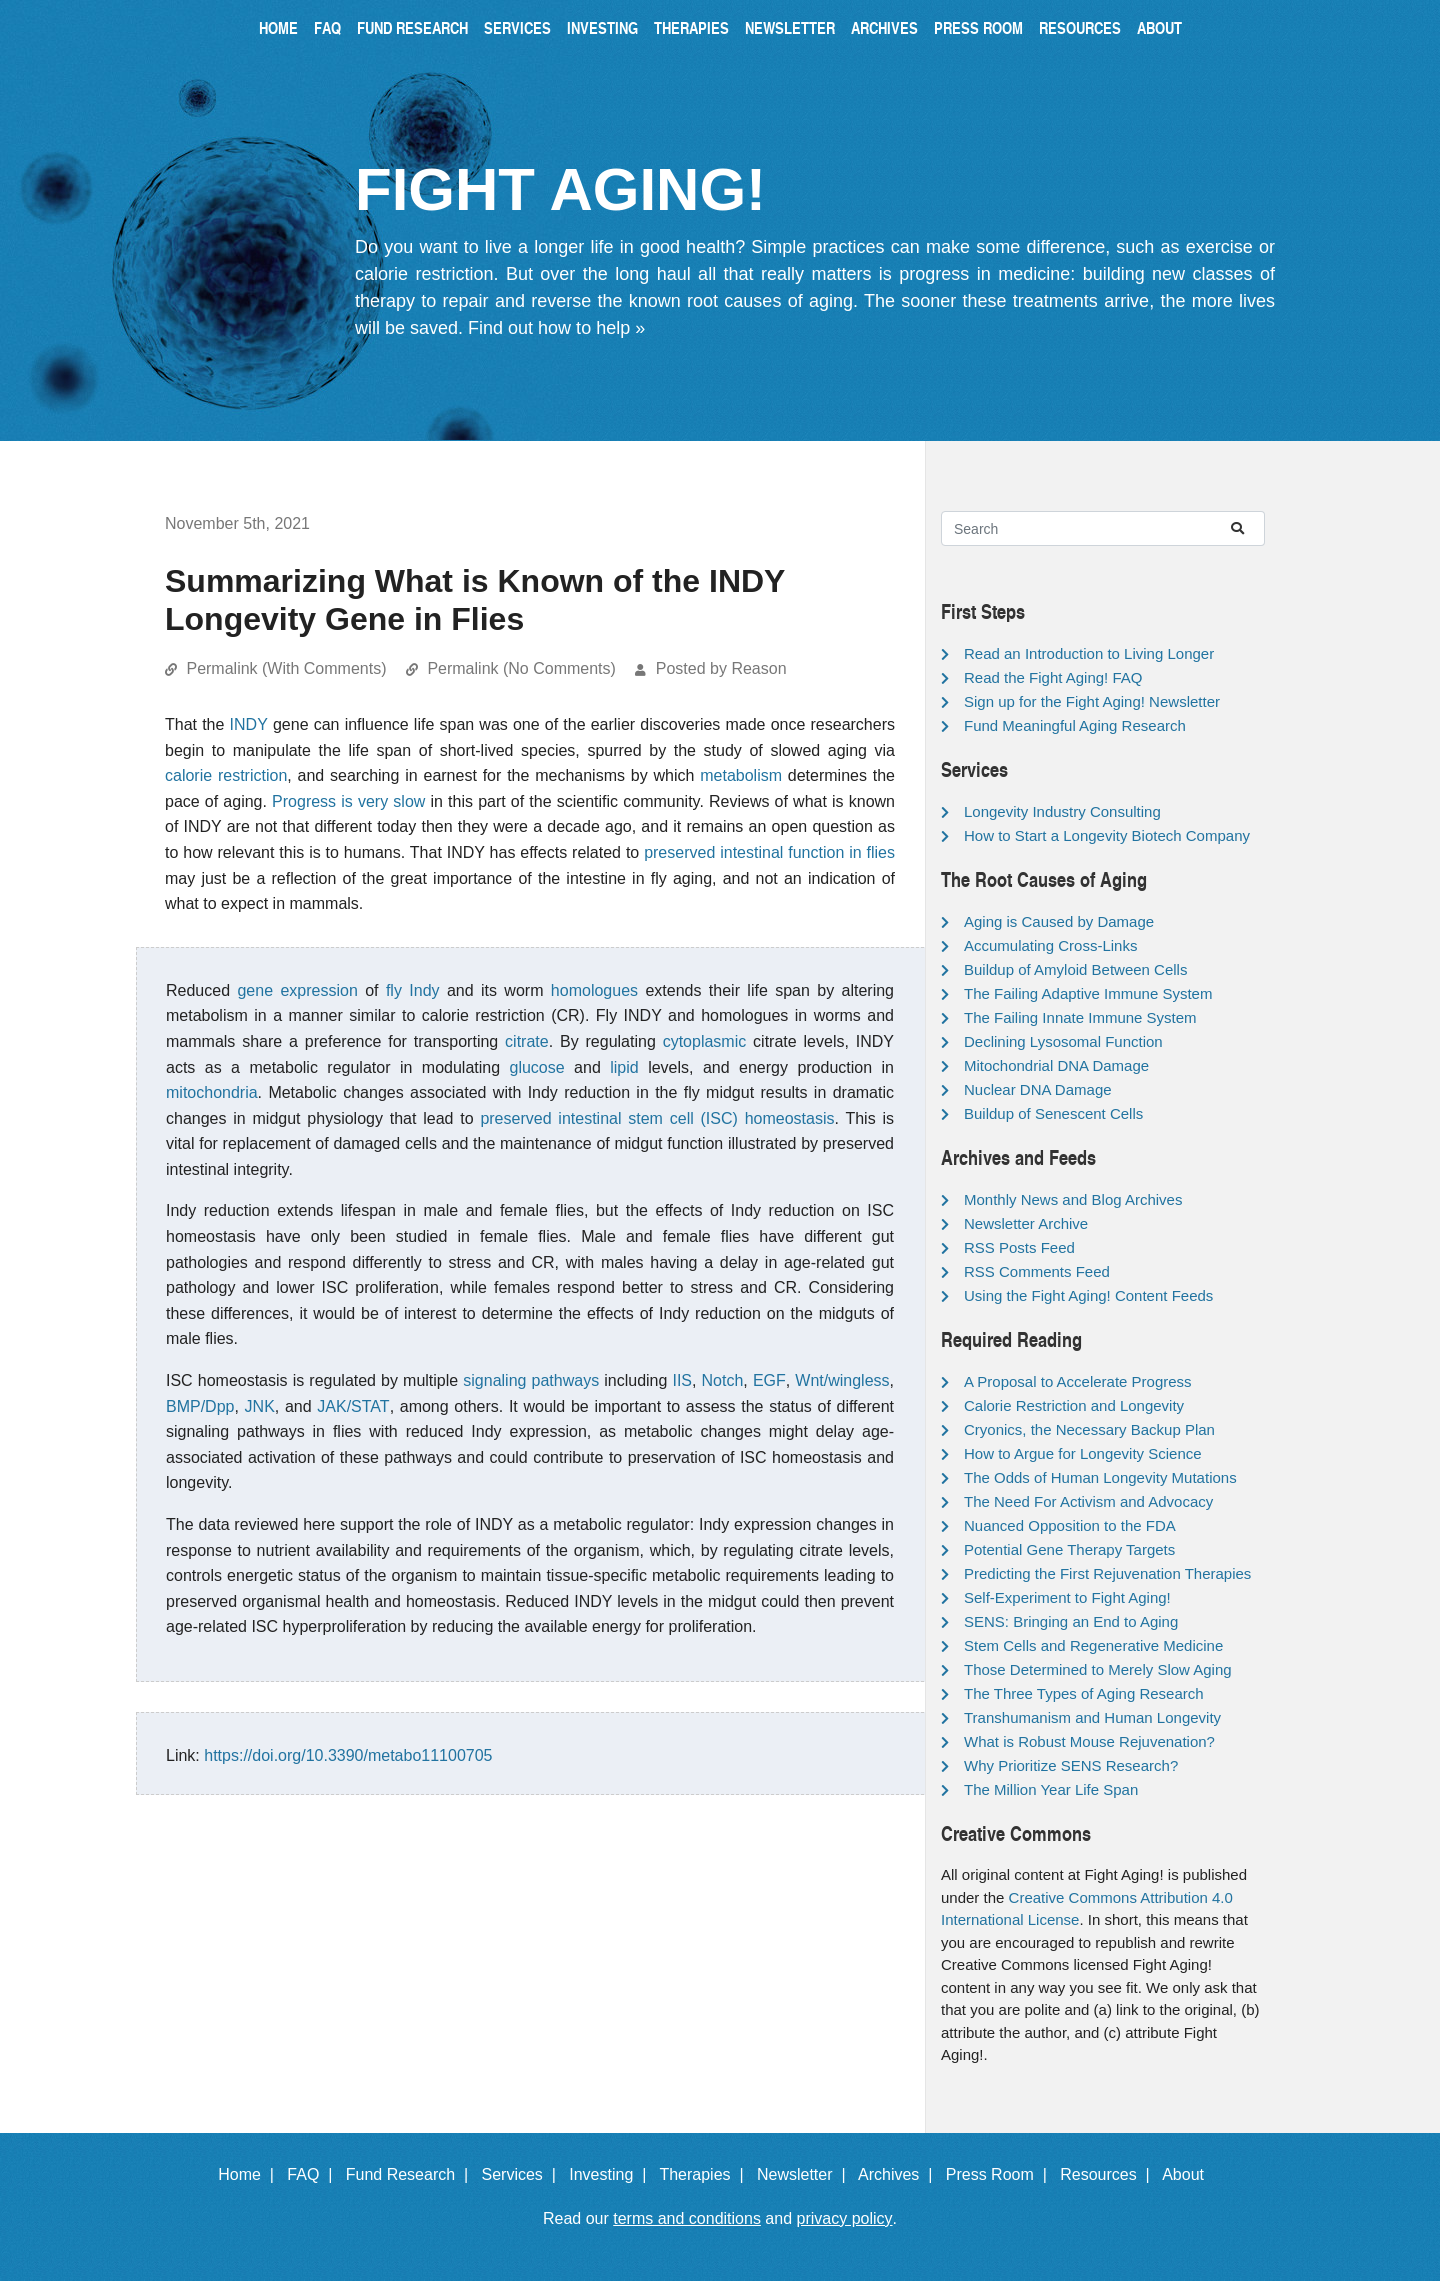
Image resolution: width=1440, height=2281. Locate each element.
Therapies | (705, 2174)
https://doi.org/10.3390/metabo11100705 (348, 1755)
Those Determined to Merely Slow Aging (1098, 1669)
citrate (527, 1041)
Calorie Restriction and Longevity (1074, 1405)
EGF (769, 1380)
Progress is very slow (348, 801)
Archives (884, 27)
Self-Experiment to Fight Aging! (1067, 1597)
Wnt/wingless (842, 1380)
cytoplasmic (705, 1041)
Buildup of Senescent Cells (1053, 1113)
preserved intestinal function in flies (769, 852)
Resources (1080, 27)
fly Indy (413, 990)
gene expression (297, 990)
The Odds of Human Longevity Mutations (1100, 1477)
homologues (594, 990)
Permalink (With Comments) (286, 668)
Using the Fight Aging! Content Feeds (1088, 1295)
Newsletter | (806, 2174)
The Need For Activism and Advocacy (1088, 1501)
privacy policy (845, 2218)
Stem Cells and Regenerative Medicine (1093, 1645)
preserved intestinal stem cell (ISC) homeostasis (657, 1118)
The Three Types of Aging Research (1084, 1693)
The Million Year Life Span (1051, 1789)
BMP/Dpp (200, 1406)
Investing (602, 27)
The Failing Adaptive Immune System (1088, 993)
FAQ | (314, 2174)
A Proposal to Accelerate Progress (1078, 1381)
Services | (523, 2174)
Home (278, 27)
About (1159, 27)
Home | (250, 2174)
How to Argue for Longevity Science (1083, 1453)
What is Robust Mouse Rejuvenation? (1089, 1741)
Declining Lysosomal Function (1063, 1041)
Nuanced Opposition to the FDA (1070, 1525)
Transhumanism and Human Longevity (1092, 1717)
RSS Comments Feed (1037, 1271)
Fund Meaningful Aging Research (1075, 725)
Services (517, 27)
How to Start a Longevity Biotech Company (1107, 835)
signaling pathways (531, 1380)
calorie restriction (226, 775)
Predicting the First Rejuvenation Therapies (1107, 1573)
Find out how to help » (556, 328)
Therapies (691, 27)
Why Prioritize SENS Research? (1071, 1765)
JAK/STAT (353, 1406)
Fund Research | (411, 2174)
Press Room (978, 27)
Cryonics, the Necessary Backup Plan (1089, 1429)
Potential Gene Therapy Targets (1069, 1549)
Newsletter (790, 27)
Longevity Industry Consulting (1062, 811)
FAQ (327, 27)
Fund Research (412, 27)
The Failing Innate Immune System (1080, 1017)
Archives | (899, 2174)
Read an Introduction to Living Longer (1089, 653)
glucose (537, 1067)
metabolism (741, 775)
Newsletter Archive (1026, 1223)
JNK (260, 1406)
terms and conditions (687, 2218)
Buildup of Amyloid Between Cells (1075, 969)
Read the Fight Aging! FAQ (1053, 677)
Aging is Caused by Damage (1059, 921)
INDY (249, 724)
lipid (624, 1067)
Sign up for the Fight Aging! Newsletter (1092, 701)
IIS (682, 1380)
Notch (723, 1380)
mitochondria (212, 1092)
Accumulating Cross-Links (1050, 945)
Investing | (612, 2174)
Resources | (1109, 2174)
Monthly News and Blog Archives (1073, 1199)
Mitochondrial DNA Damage (1056, 1065)
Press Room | (1001, 2174)
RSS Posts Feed (1019, 1247)
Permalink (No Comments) (521, 668)
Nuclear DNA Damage (1038, 1089)
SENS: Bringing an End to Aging (1071, 1621)
